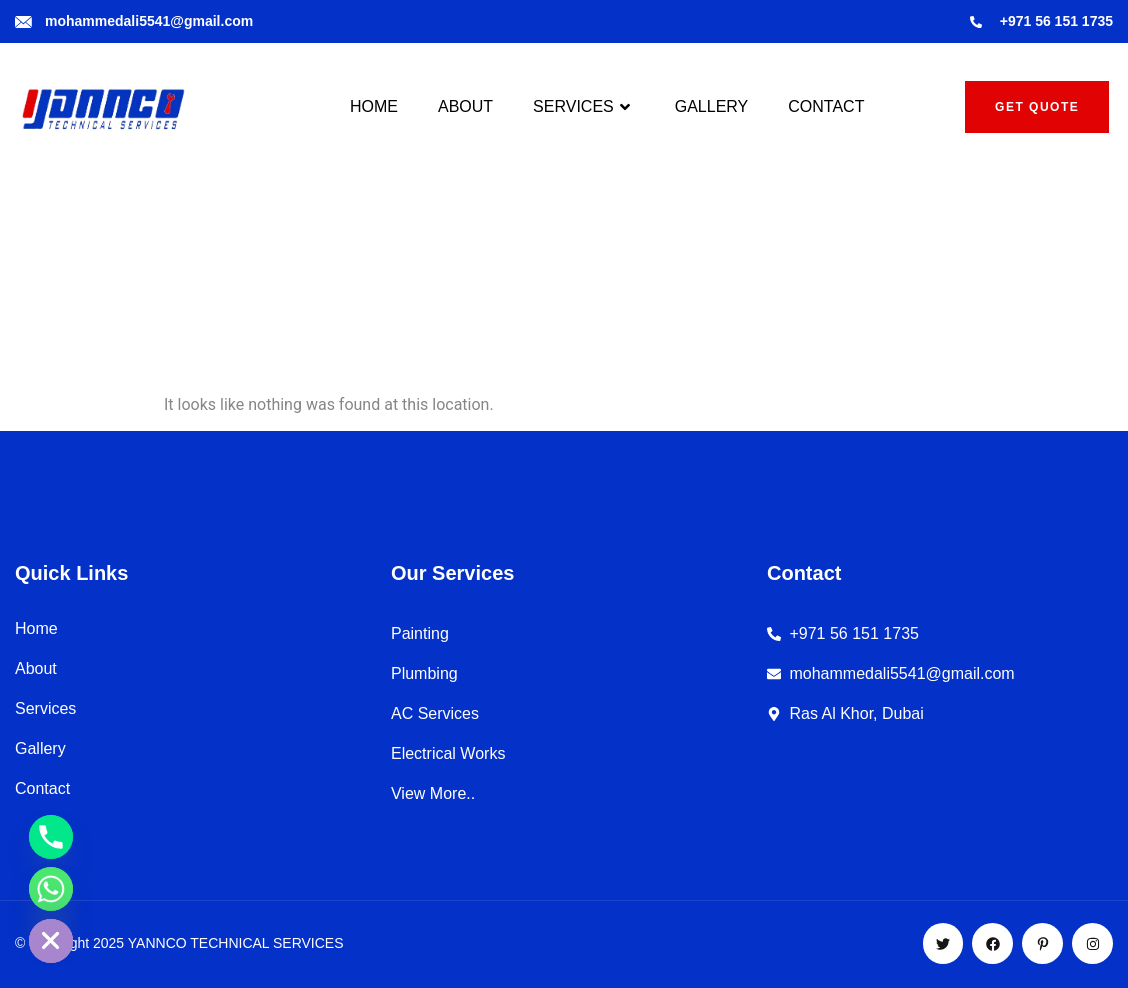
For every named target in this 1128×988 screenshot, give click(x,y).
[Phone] (51, 837)
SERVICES (584, 107)
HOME (374, 106)
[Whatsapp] (51, 889)
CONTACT (826, 106)
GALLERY (712, 106)
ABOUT (465, 106)
